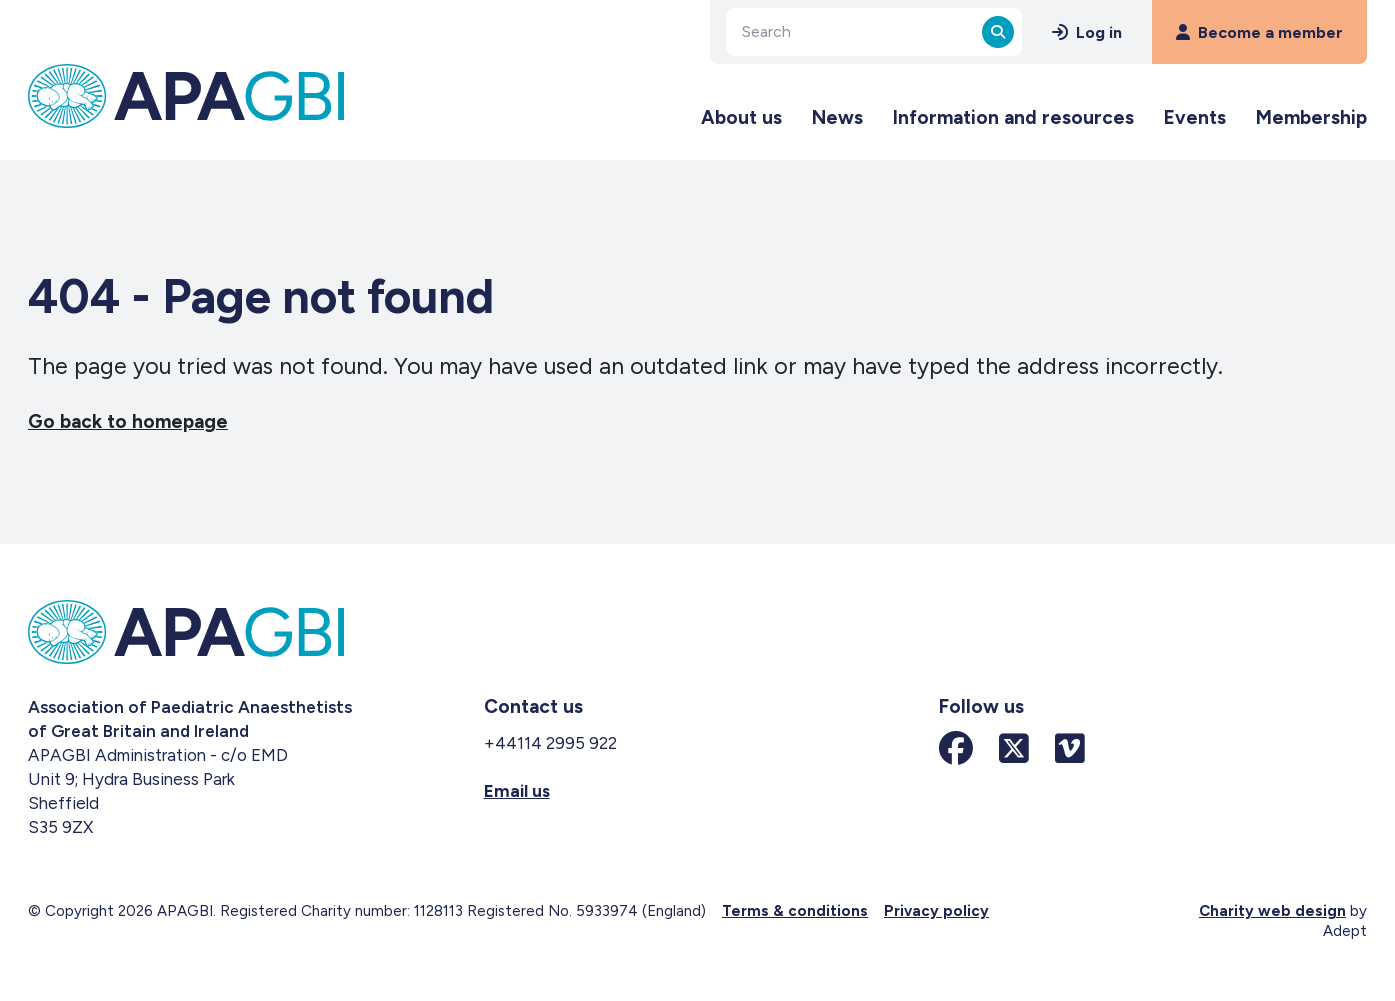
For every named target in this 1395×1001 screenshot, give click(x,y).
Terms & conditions (795, 911)
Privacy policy (936, 911)
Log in (1087, 32)
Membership (1311, 117)
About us (741, 117)
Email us (517, 791)
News (837, 117)
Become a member (1259, 32)
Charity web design (1272, 911)
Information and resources (1013, 117)
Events (1195, 117)
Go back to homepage (128, 421)
